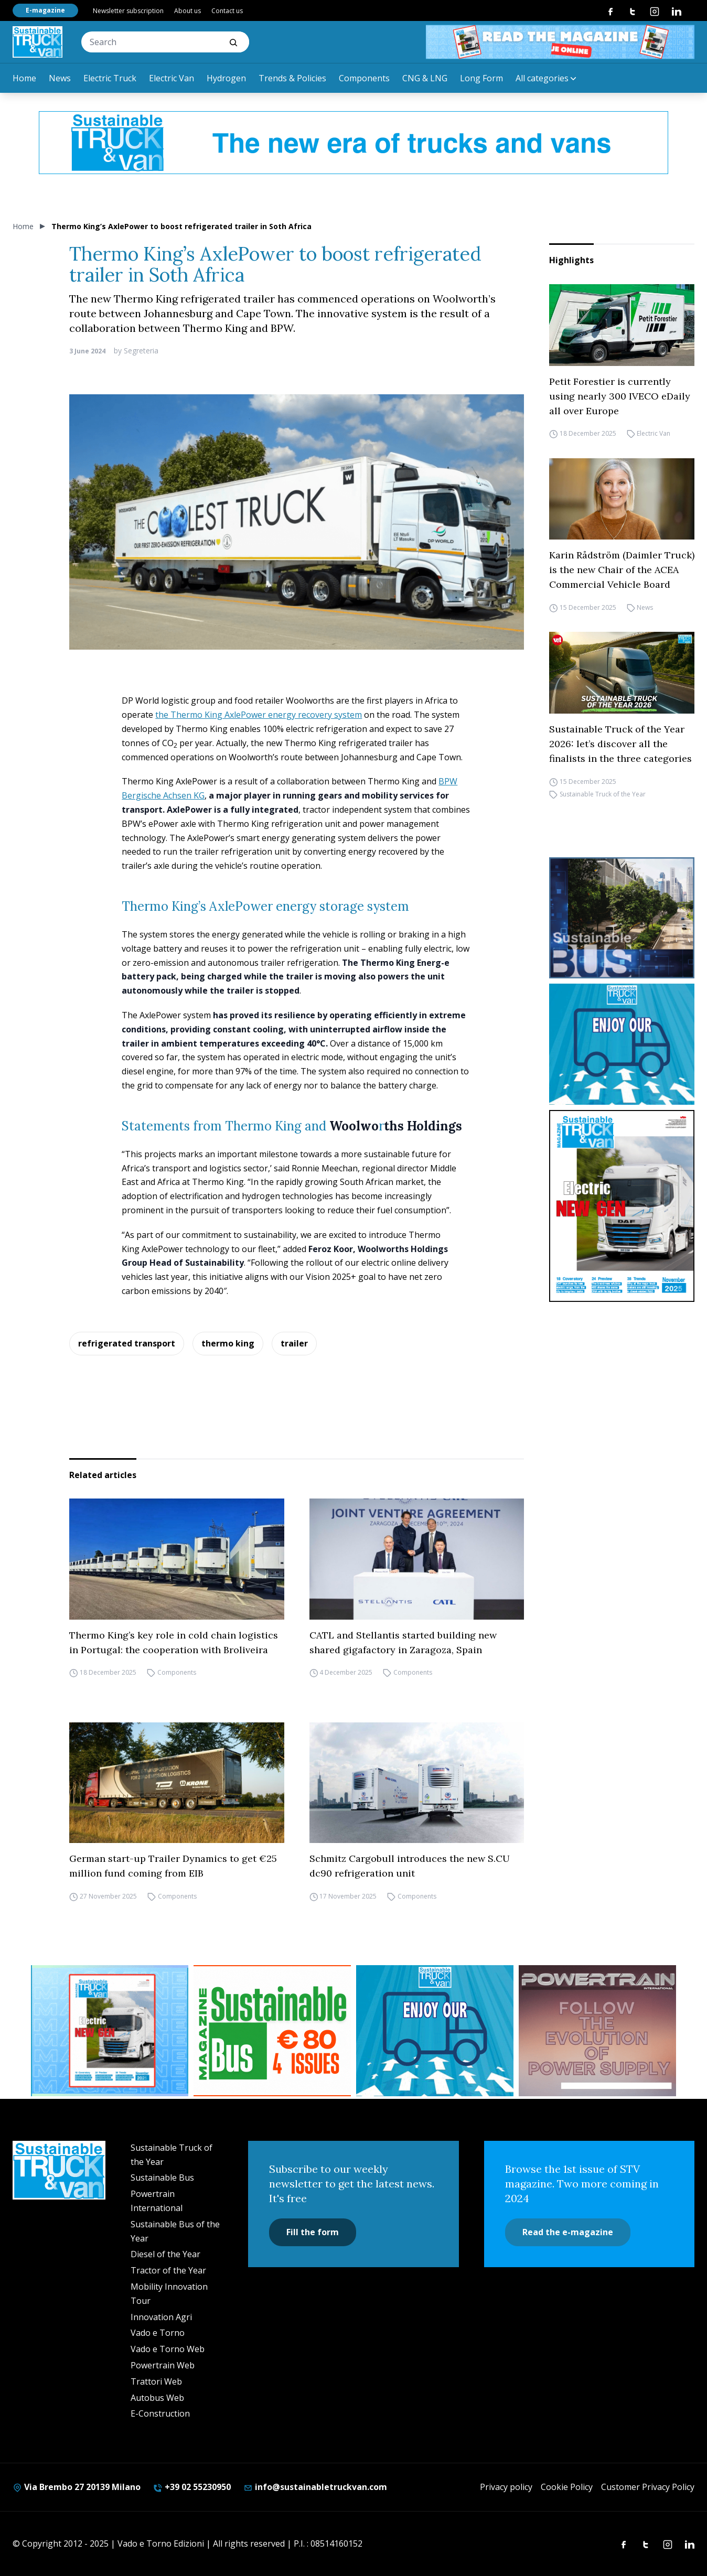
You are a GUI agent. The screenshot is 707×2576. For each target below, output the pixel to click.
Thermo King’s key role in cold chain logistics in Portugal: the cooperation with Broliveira (173, 1642)
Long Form (481, 78)
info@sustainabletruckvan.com (315, 2487)
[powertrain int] (597, 2030)
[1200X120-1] (353, 142)
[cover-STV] (621, 1206)
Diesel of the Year (165, 2254)
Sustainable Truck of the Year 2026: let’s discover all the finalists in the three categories (620, 743)
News (60, 78)
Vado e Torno (158, 2332)
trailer (294, 1343)
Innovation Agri (161, 2317)
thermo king (227, 1343)
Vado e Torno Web (168, 2349)
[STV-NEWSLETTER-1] (621, 1044)
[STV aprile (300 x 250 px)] (109, 2030)
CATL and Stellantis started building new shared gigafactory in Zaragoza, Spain (403, 1642)
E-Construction (160, 2413)
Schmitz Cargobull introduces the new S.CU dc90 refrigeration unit (409, 1865)
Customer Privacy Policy (647, 2487)
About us (187, 10)
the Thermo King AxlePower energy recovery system (258, 714)
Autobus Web (157, 2397)
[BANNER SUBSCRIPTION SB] (272, 2030)
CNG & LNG (424, 78)
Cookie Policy (567, 2487)
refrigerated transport (126, 1343)
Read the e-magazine (567, 2232)
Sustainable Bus (162, 2177)
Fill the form (312, 2232)
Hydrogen (226, 78)
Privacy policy (506, 2487)
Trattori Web (156, 2381)
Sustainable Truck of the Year (603, 794)
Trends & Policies (292, 78)
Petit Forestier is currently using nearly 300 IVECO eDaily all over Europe (619, 396)
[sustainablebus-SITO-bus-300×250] (621, 917)
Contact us (227, 10)
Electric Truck (109, 78)
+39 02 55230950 (192, 2487)
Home (24, 78)
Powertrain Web (163, 2365)
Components (364, 78)
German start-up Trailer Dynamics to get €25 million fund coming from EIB (173, 1865)
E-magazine (45, 10)
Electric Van (171, 78)
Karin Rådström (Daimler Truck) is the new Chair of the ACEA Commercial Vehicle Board (621, 569)
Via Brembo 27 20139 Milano (77, 2487)
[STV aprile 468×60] (560, 42)
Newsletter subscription (128, 10)
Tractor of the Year (168, 2270)
